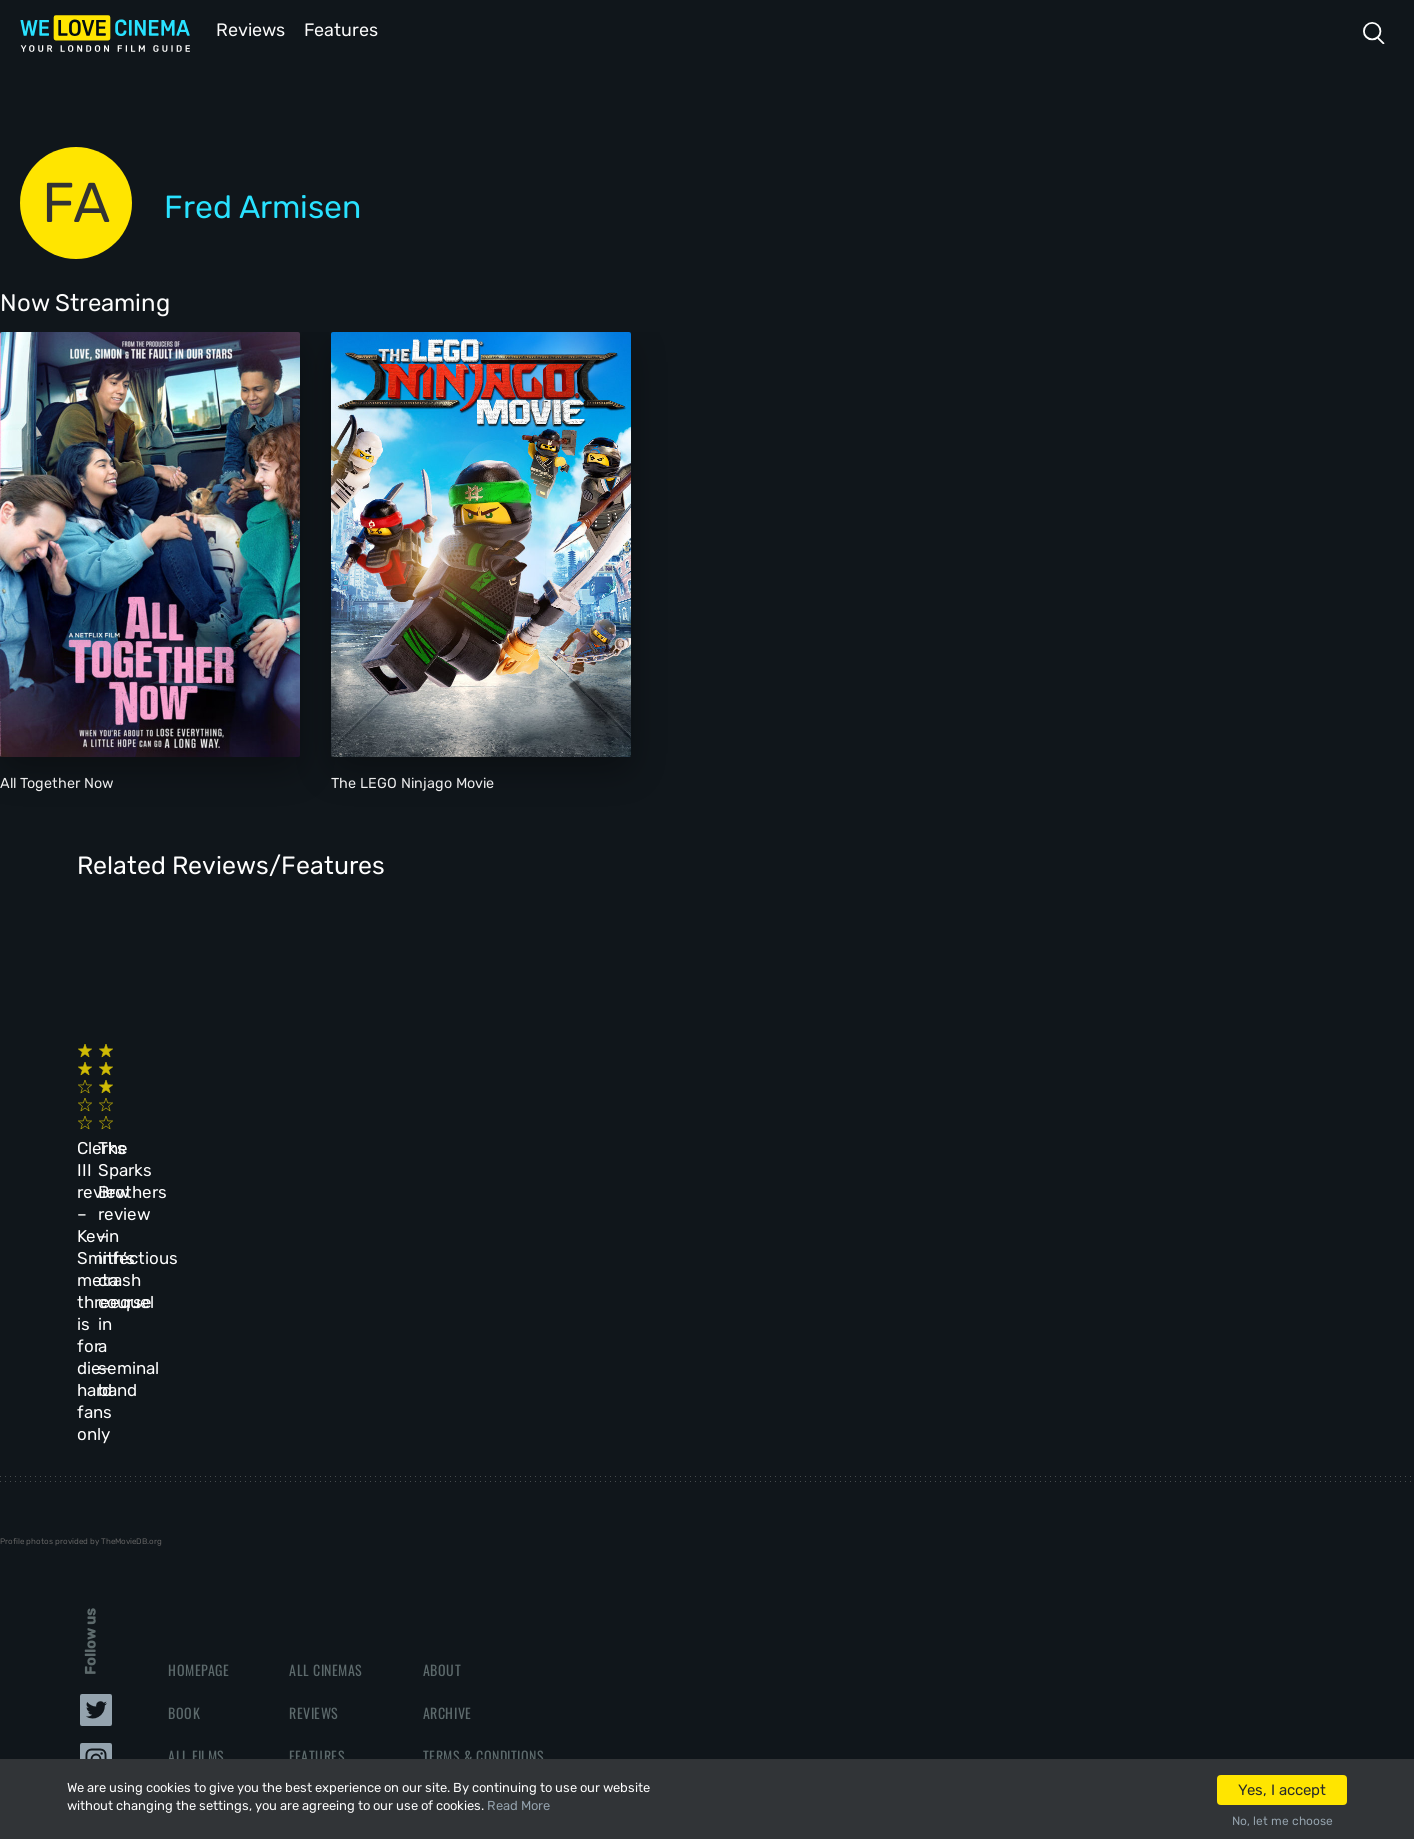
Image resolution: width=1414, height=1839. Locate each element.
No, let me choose (1282, 1821)
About (442, 1408)
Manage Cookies (472, 1581)
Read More (518, 1805)
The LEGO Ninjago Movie (412, 781)
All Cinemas (326, 1408)
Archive (447, 1451)
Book (184, 1451)
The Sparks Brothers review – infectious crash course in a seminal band (489, 1116)
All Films (196, 1495)
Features (345, 28)
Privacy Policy (469, 1538)
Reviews (247, 28)
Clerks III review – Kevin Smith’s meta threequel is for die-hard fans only (200, 1116)
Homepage (198, 1408)
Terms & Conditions (483, 1495)
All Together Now (57, 781)
